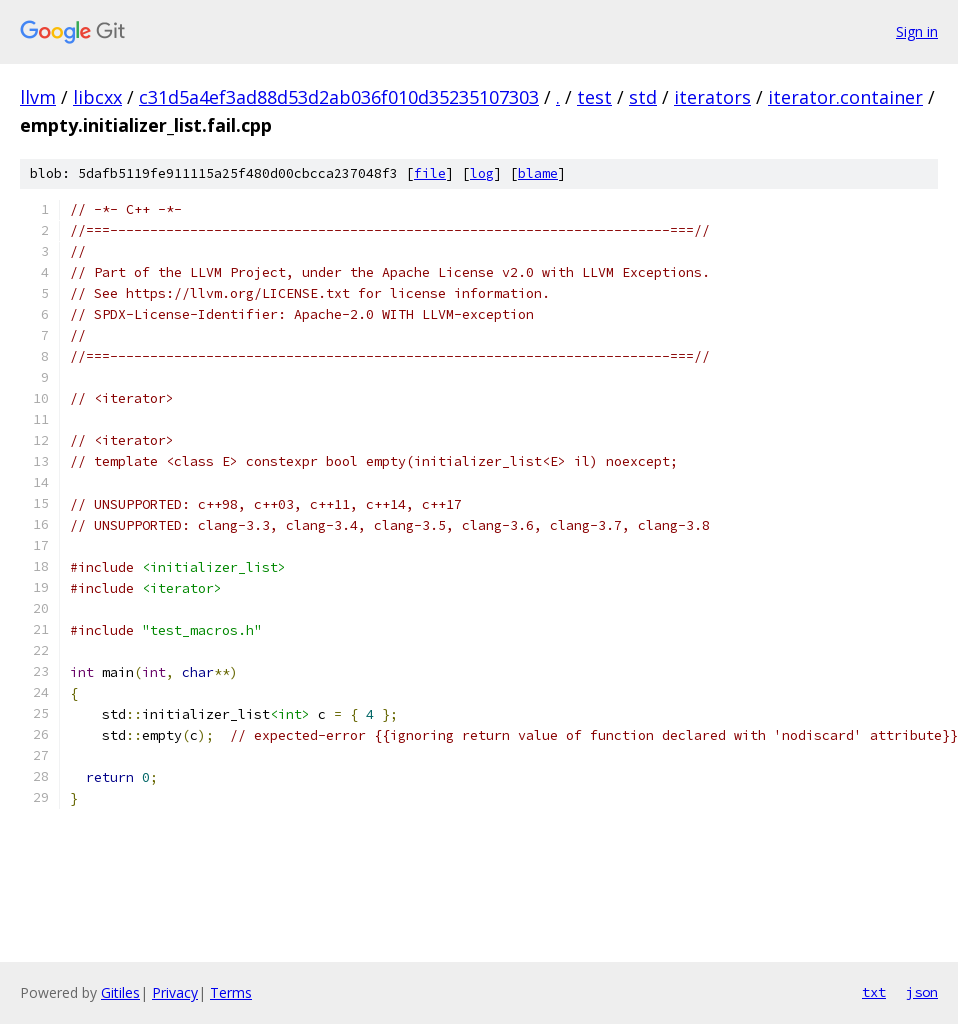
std (643, 97)
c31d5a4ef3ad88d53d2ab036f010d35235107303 (339, 97)
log (482, 173)
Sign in (917, 31)
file (430, 173)
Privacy (175, 992)
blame (538, 173)
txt (874, 992)
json (922, 992)
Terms (231, 992)
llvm (38, 97)
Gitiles (120, 992)
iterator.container (845, 97)
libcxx (97, 97)
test (594, 97)
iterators (712, 97)
